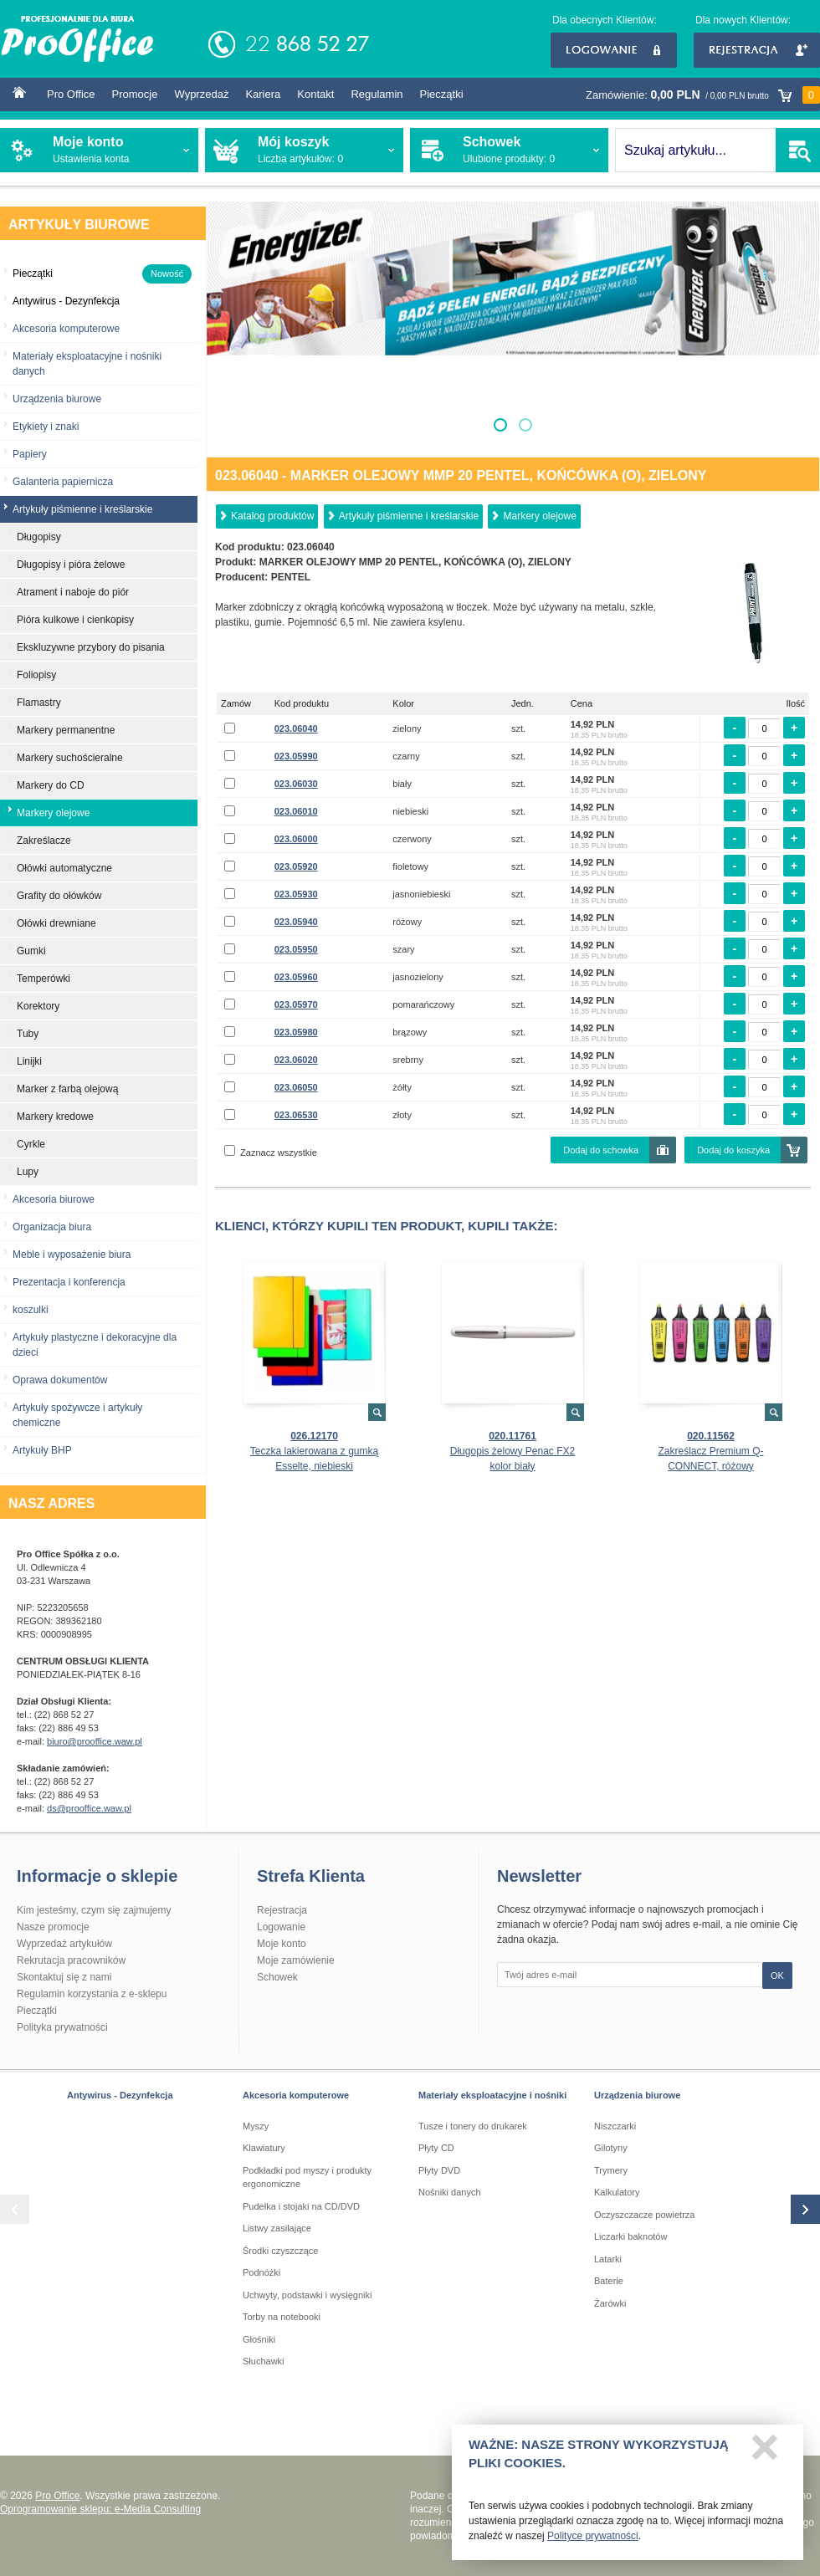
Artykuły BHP (42, 1450)
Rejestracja (757, 50)
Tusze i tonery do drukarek (472, 2126)
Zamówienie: (703, 95)
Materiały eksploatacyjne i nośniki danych (87, 363)
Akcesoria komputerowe (66, 329)
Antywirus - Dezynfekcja (120, 2095)
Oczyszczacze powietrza (644, 2215)
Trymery (611, 2170)
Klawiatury (264, 2148)
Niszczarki (615, 2126)
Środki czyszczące (280, 2251)
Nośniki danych (449, 2192)
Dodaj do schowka (600, 1150)
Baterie (608, 2281)
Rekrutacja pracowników (71, 1960)
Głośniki (259, 2339)
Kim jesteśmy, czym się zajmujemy (94, 1910)
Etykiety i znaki (46, 426)
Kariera (262, 94)
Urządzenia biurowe (57, 399)
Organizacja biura (52, 1227)
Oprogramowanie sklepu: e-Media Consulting (100, 2509)
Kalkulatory (616, 2192)
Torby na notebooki (281, 2317)
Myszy (256, 2126)
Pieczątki (442, 94)
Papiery (30, 454)
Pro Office (71, 94)
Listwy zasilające (277, 2228)
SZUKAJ (798, 150)
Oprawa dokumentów (60, 1380)
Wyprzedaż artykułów (64, 1944)
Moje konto (281, 1944)
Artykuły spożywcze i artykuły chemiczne (77, 1415)
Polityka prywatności (62, 2027)
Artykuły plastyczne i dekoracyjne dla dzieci (95, 1344)
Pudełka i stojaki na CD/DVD (301, 2206)
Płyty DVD (439, 2170)
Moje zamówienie (296, 1960)
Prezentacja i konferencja (69, 1282)
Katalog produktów (272, 516)
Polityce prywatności (592, 2542)
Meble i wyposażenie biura (72, 1254)
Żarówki (610, 2303)
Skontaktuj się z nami (64, 1977)
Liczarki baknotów (630, 2236)
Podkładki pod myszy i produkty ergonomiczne (307, 2177)
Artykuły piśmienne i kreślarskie (409, 516)
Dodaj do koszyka (733, 1150)
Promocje (135, 94)
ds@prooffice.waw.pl (89, 1808)
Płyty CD (436, 2148)
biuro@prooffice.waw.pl (94, 1741)
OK (777, 1975)
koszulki (31, 1310)
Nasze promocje (53, 1927)
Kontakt (315, 94)
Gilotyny (611, 2148)
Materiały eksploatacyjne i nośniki (492, 2095)
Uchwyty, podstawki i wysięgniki (307, 2295)
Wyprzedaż (201, 94)
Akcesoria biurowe (54, 1199)
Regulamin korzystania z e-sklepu (92, 1994)
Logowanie (614, 50)
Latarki (608, 2259)
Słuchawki (263, 2361)
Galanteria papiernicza (63, 482)
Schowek (277, 1977)
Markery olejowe (539, 516)
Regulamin (376, 94)
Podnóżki (261, 2272)
